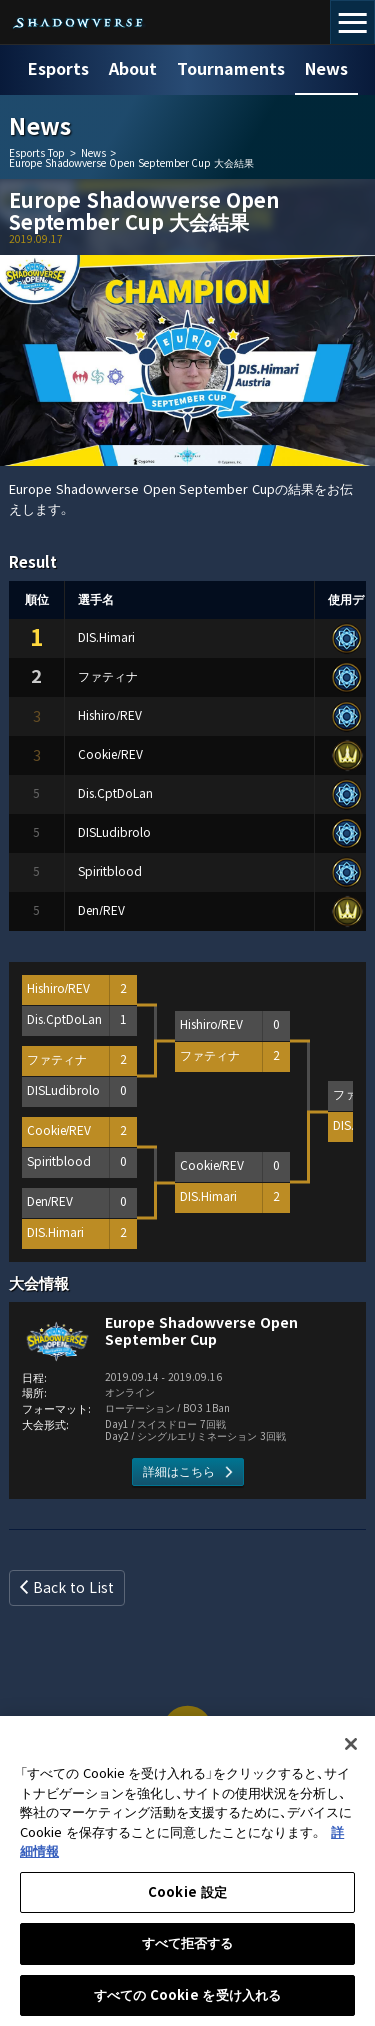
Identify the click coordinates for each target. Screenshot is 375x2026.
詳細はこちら (179, 1472)
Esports (58, 69)
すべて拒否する (188, 1953)
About (133, 69)
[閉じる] (351, 1754)
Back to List (73, 1588)
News (326, 69)
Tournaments (231, 69)
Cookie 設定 (187, 1902)
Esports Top (37, 154)
